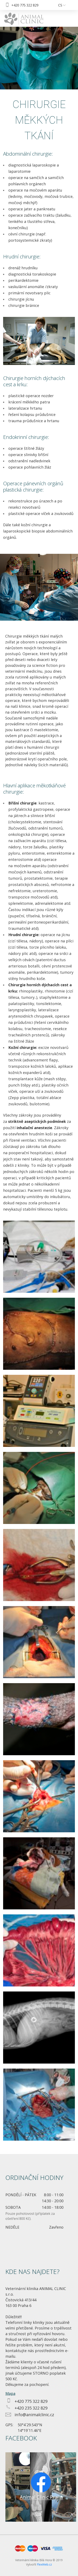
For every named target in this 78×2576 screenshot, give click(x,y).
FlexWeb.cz (44, 2564)
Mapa (10, 2393)
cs (62, 5)
